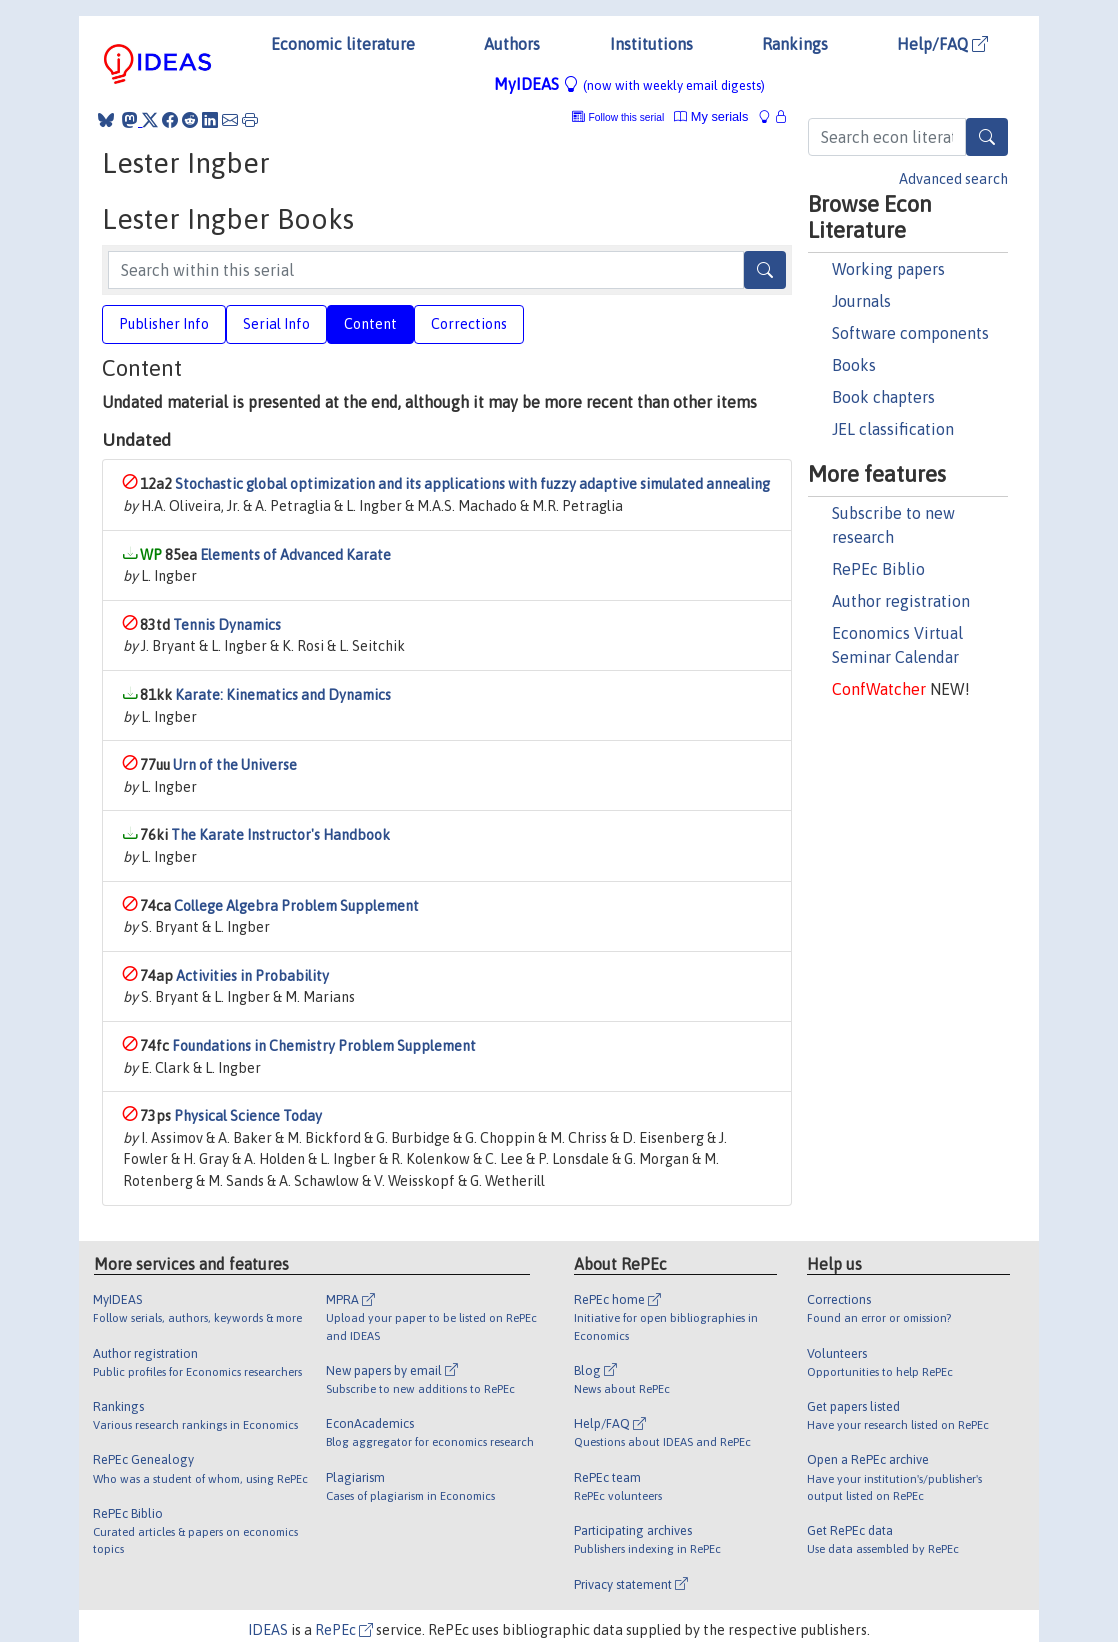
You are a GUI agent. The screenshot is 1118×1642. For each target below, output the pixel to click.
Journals (861, 301)
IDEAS (268, 1630)
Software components (910, 333)
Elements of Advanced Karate (295, 555)
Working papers (888, 269)
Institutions (651, 44)
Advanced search (953, 179)
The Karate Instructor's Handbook (280, 835)
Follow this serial (627, 117)
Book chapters (883, 397)
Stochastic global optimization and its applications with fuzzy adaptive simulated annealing (472, 484)
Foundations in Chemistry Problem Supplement (324, 1046)
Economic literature (343, 44)
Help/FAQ (942, 44)
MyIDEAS (629, 84)
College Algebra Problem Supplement (296, 906)
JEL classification (893, 429)
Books (854, 365)
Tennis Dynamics (227, 625)
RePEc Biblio (878, 569)
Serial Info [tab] (276, 324)
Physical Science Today (248, 1116)
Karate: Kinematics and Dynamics (283, 695)
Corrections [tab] (469, 324)
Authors (512, 44)
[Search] (987, 137)
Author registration (901, 601)
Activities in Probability (252, 976)
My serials (711, 116)
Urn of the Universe (235, 765)
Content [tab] (370, 324)
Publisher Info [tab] (164, 324)
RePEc (344, 1630)
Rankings (795, 44)
